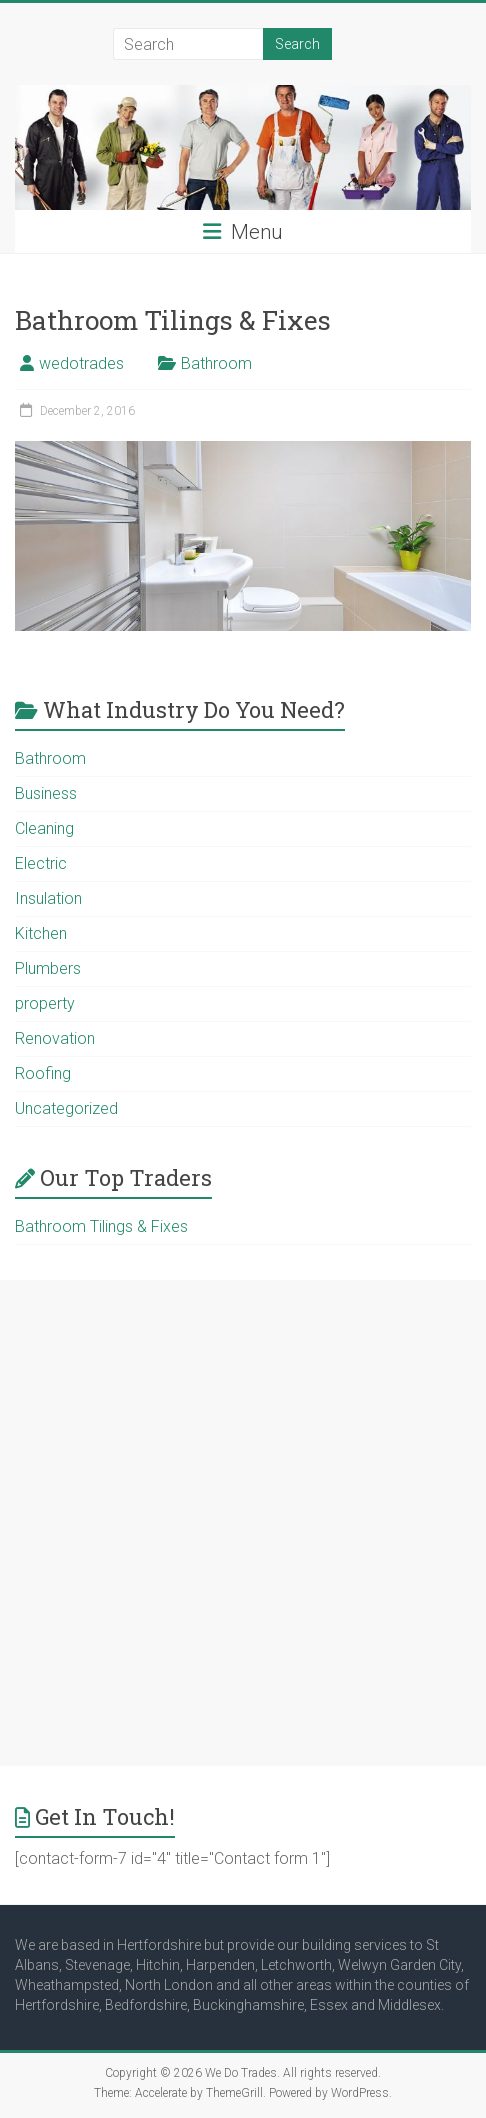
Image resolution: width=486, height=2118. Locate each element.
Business (46, 793)
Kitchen (41, 933)
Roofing (43, 1073)
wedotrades (81, 363)
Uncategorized (66, 1108)
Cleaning (44, 828)
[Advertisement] (243, 1523)
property (45, 1003)
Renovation (55, 1038)
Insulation (48, 898)
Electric (41, 863)
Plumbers (48, 968)
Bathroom (216, 363)
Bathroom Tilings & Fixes (173, 320)
